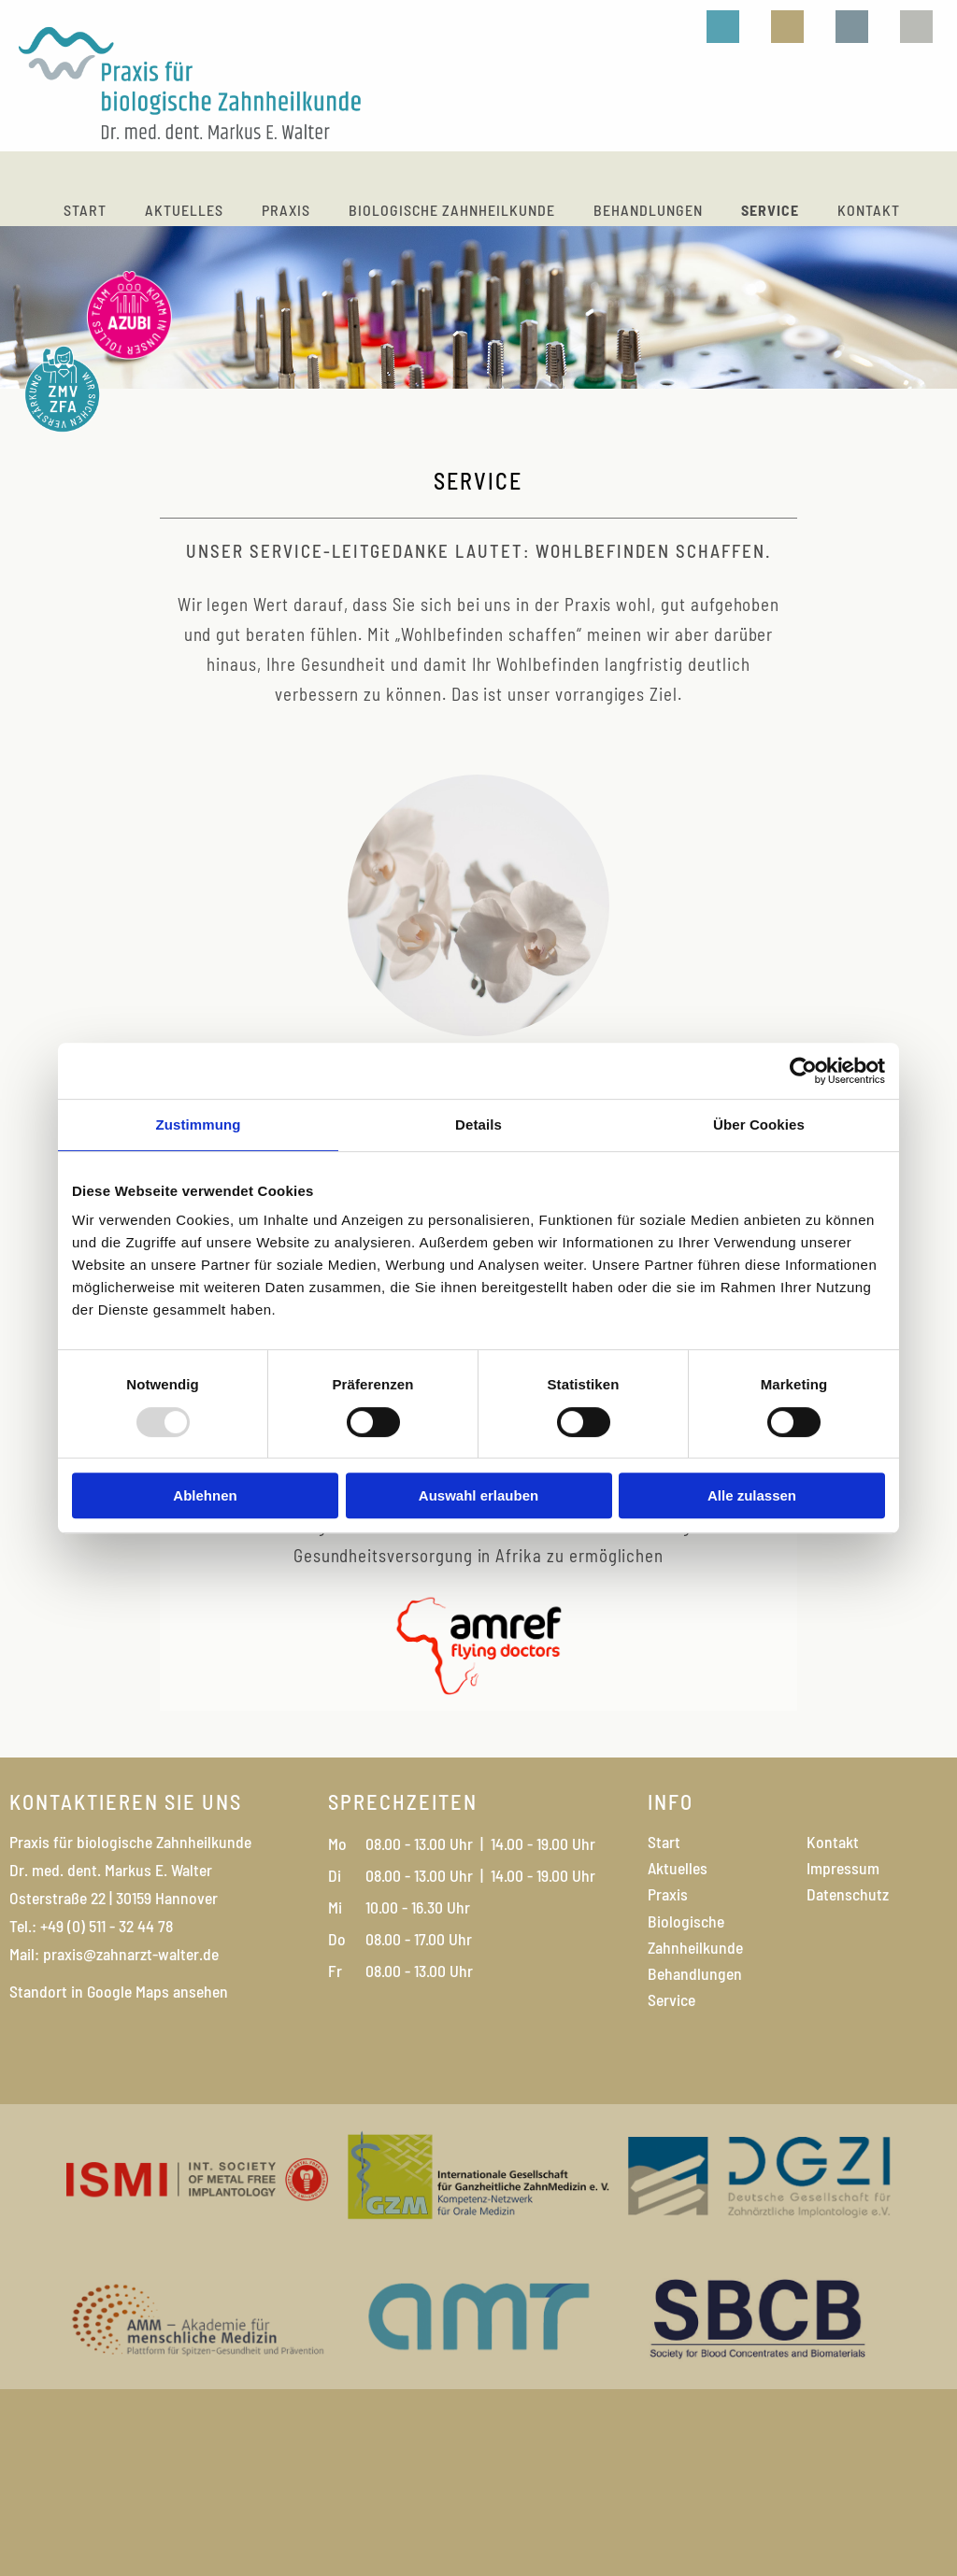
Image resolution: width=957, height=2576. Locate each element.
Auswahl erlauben (478, 1495)
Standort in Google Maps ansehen (118, 1991)
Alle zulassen (751, 1495)
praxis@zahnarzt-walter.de (131, 1953)
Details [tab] (478, 1124)
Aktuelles (184, 210)
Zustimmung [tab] (198, 1124)
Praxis (286, 210)
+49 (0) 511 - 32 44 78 (104, 1925)
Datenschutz (848, 1894)
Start (85, 210)
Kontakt (868, 210)
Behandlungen (648, 210)
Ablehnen (204, 1495)
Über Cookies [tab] (759, 1124)
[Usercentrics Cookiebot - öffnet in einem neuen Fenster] (803, 1071)
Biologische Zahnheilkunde (452, 210)
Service (770, 210)
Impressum (843, 1867)
